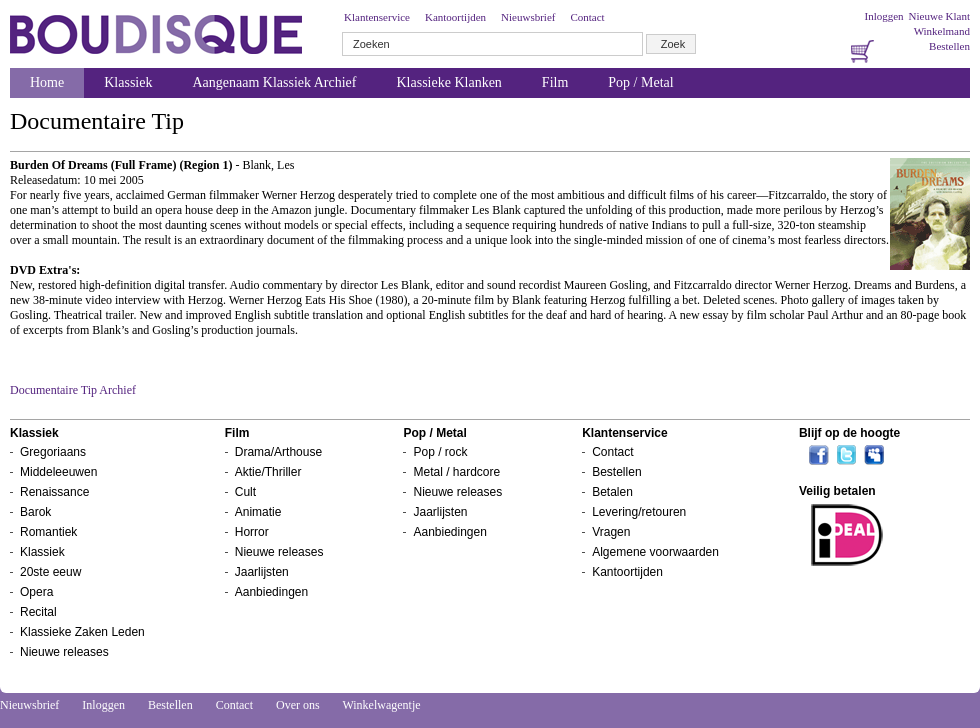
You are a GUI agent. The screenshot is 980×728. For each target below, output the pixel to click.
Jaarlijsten (262, 572)
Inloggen (883, 16)
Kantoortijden (455, 17)
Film (555, 82)
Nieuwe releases (64, 652)
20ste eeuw (50, 572)
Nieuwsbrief (528, 17)
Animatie (258, 512)
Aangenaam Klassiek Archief (274, 82)
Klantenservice (377, 17)
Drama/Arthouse (278, 452)
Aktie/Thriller (268, 472)
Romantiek (48, 532)
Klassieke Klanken (449, 82)
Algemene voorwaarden (655, 552)
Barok (35, 512)
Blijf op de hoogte (849, 433)
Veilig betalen (837, 491)
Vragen (611, 532)
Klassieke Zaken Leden (82, 632)
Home (47, 82)
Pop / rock (440, 452)
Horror (252, 532)
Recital (38, 612)
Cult (245, 492)
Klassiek (128, 82)
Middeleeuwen (58, 472)
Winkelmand (942, 31)
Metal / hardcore (456, 472)
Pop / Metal (640, 82)
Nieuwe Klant (939, 16)
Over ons (298, 705)
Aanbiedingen (271, 592)
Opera (36, 592)
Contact (587, 17)
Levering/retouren (639, 512)
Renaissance (54, 492)
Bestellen (949, 46)
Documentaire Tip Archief (73, 390)
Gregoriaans (53, 452)
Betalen (612, 492)
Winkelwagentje (381, 705)
